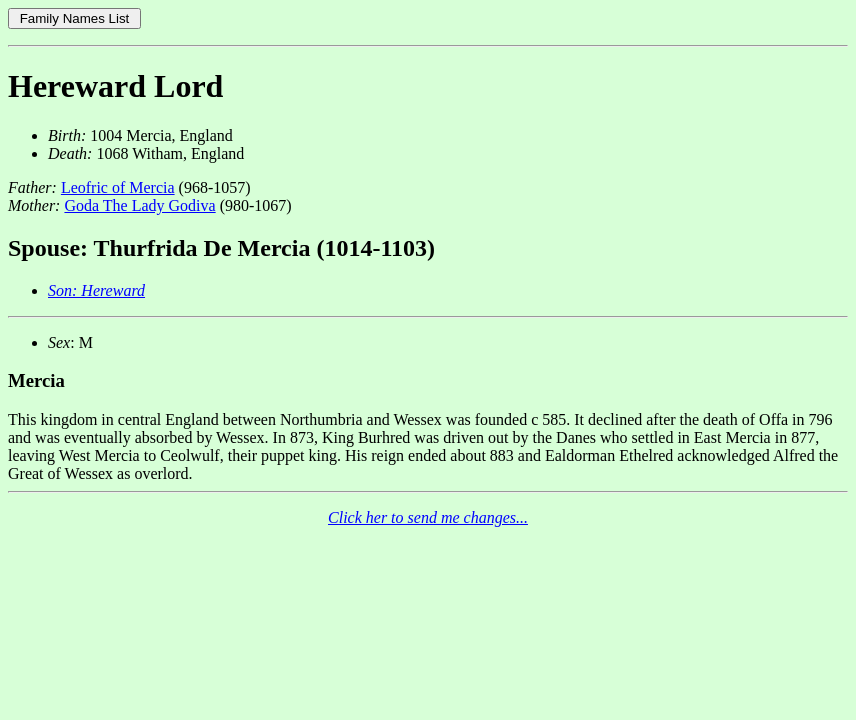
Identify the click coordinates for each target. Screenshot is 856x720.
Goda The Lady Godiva (139, 205)
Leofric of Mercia (118, 187)
